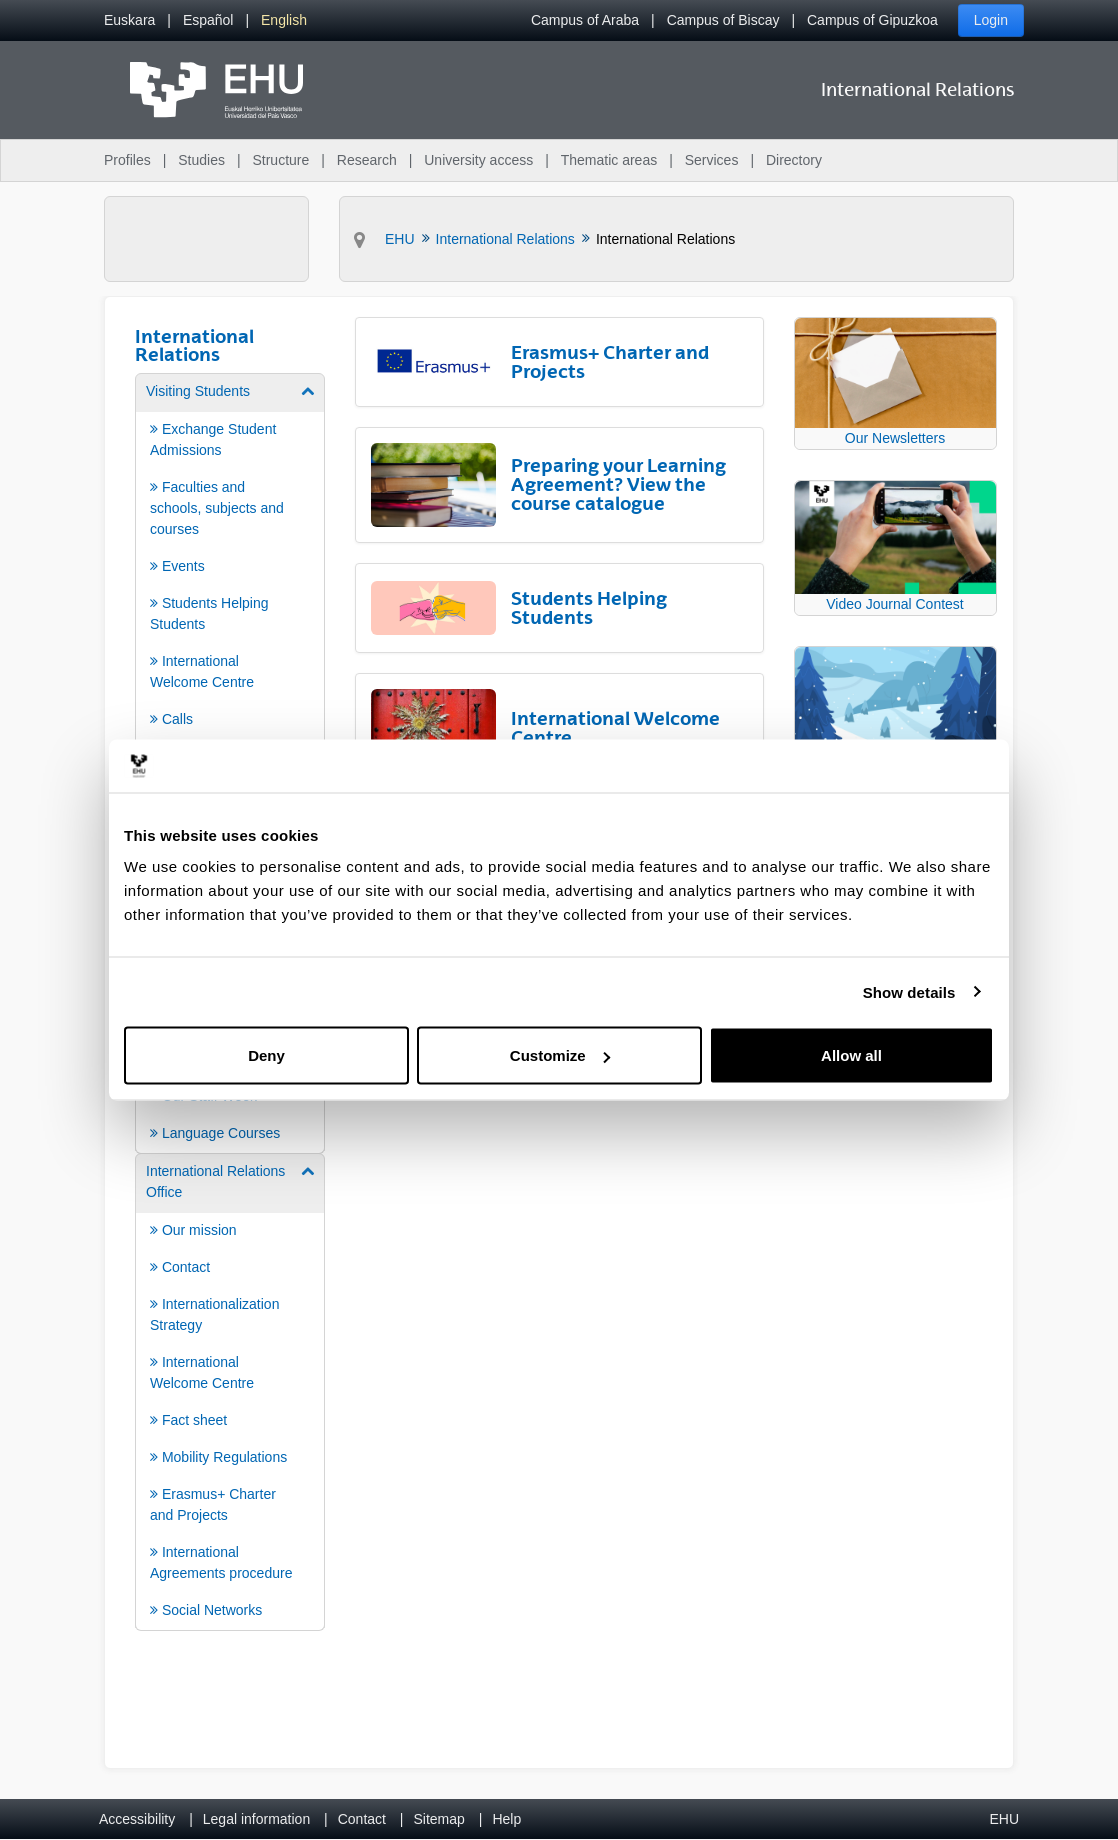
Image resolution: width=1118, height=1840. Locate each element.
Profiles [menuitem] (127, 160)
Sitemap (439, 1819)
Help (506, 1819)
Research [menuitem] (367, 160)
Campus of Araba (585, 20)
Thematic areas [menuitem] (609, 160)
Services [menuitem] (712, 160)
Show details (909, 991)
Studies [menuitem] (201, 160)
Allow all (851, 1055)
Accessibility (137, 1819)
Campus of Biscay (723, 20)
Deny (266, 1055)
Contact (362, 1819)
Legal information (256, 1819)
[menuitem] (129, 20)
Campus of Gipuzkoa (872, 20)
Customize (560, 1055)
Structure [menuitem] (280, 160)
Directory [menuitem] (794, 160)
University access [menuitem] (478, 160)
